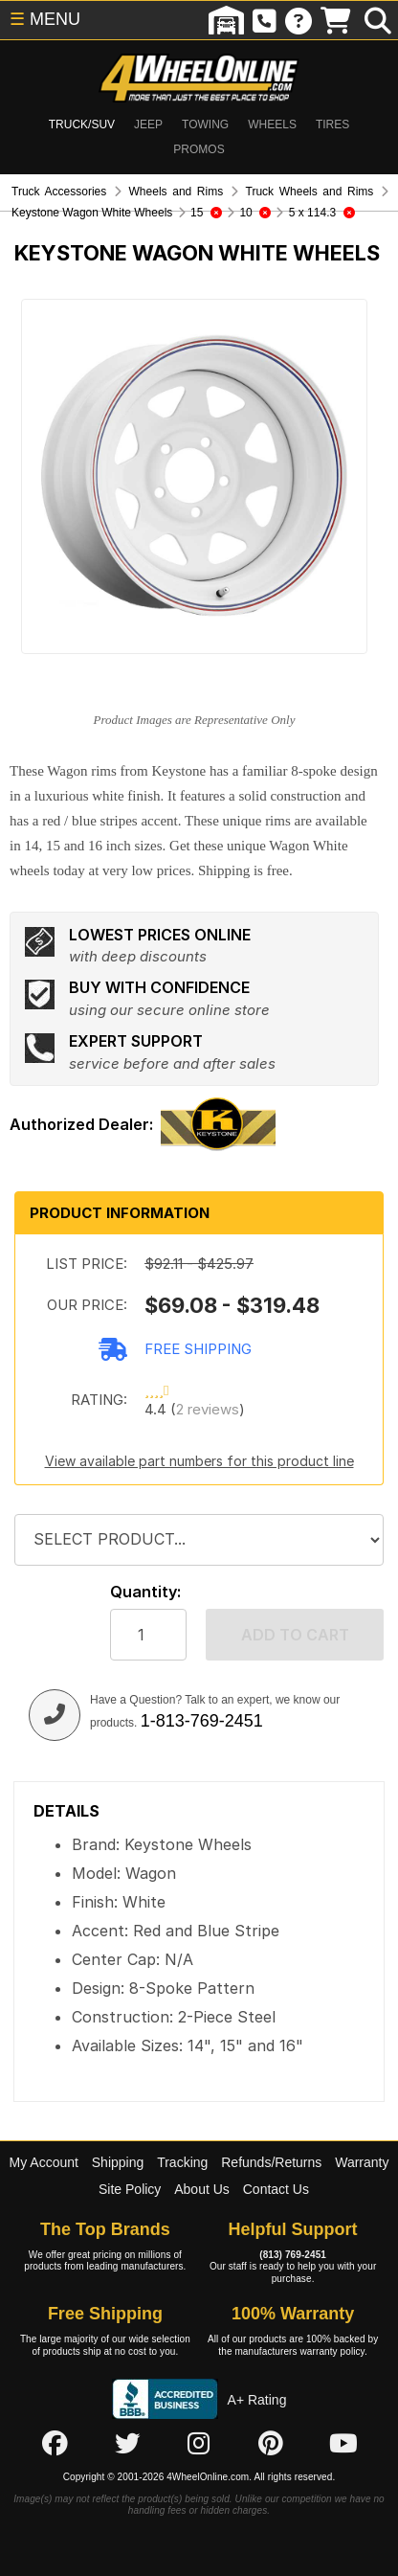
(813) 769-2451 (292, 2254)
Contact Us (276, 2189)
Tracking (182, 2162)
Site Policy (130, 2189)
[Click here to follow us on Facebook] (54, 2443)
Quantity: (145, 1592)
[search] (378, 20)
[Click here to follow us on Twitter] (127, 2443)
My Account (44, 2162)
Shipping (118, 2162)
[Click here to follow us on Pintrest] (271, 2443)
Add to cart (295, 1634)
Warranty (361, 2162)
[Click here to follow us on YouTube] (343, 2443)
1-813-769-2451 (202, 1720)
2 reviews (207, 1409)
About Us (202, 2189)
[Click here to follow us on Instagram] (199, 2443)
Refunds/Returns (271, 2162)
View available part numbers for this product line (199, 1461)
